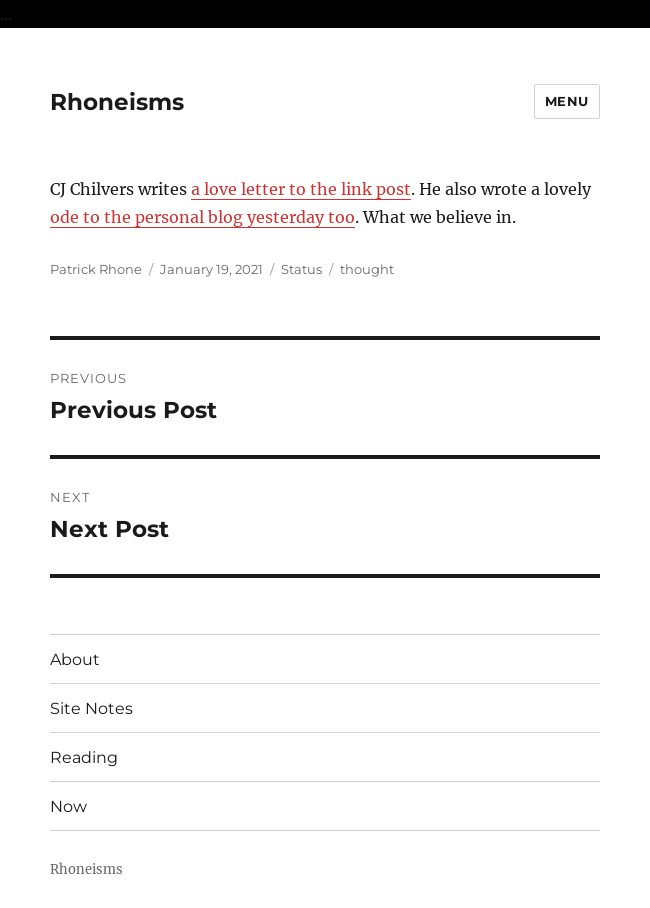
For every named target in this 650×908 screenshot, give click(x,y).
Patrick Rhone (96, 269)
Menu (567, 101)
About (75, 659)
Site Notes (91, 708)
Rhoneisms (117, 102)
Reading (84, 757)
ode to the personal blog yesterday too (202, 217)
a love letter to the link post (301, 189)
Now (68, 806)
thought (367, 269)
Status (301, 269)
